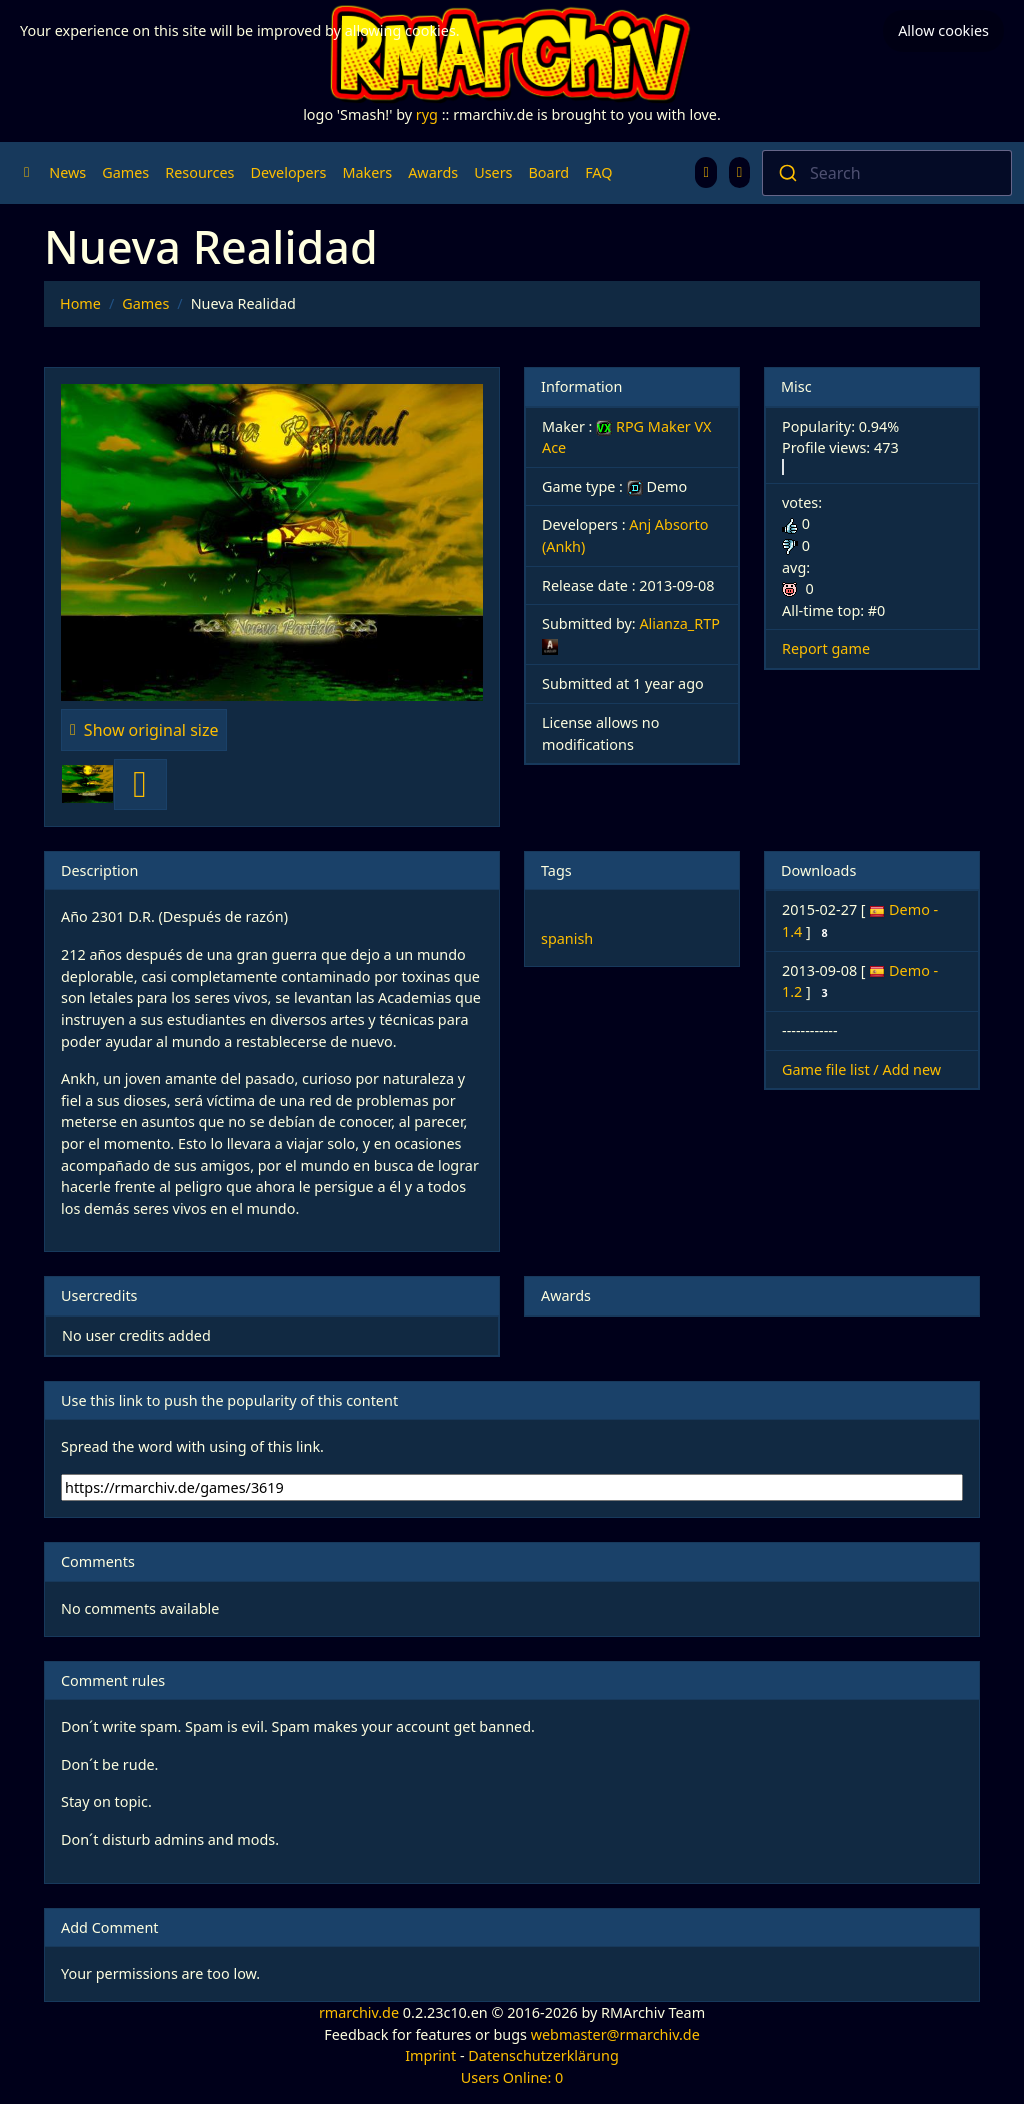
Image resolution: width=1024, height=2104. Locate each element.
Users (493, 172)
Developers (288, 172)
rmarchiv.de (359, 2012)
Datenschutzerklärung (543, 2055)
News (67, 172)
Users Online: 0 (512, 2077)
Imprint (430, 2055)
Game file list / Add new (861, 1069)
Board (549, 172)
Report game (826, 648)
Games (125, 172)
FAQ (598, 172)
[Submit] (786, 173)
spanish (567, 938)
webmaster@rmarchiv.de (615, 2034)
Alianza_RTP (679, 623)
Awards (433, 172)
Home (80, 303)
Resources (199, 172)
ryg (427, 114)
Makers (367, 172)
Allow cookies (943, 30)
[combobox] (887, 173)
